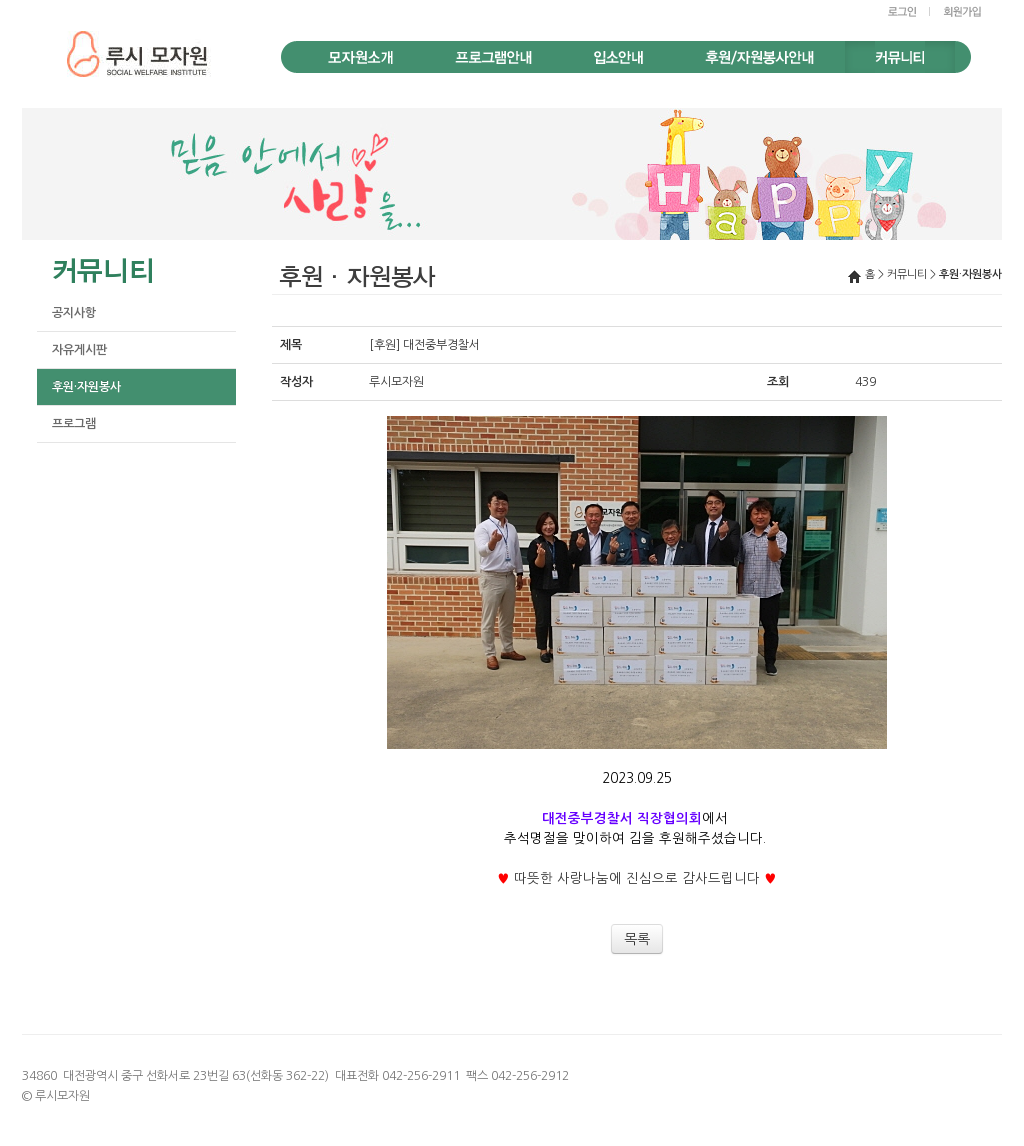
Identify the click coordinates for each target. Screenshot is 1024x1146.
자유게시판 (79, 350)
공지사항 (74, 313)
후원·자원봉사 (86, 387)
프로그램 (74, 424)
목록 (637, 939)
